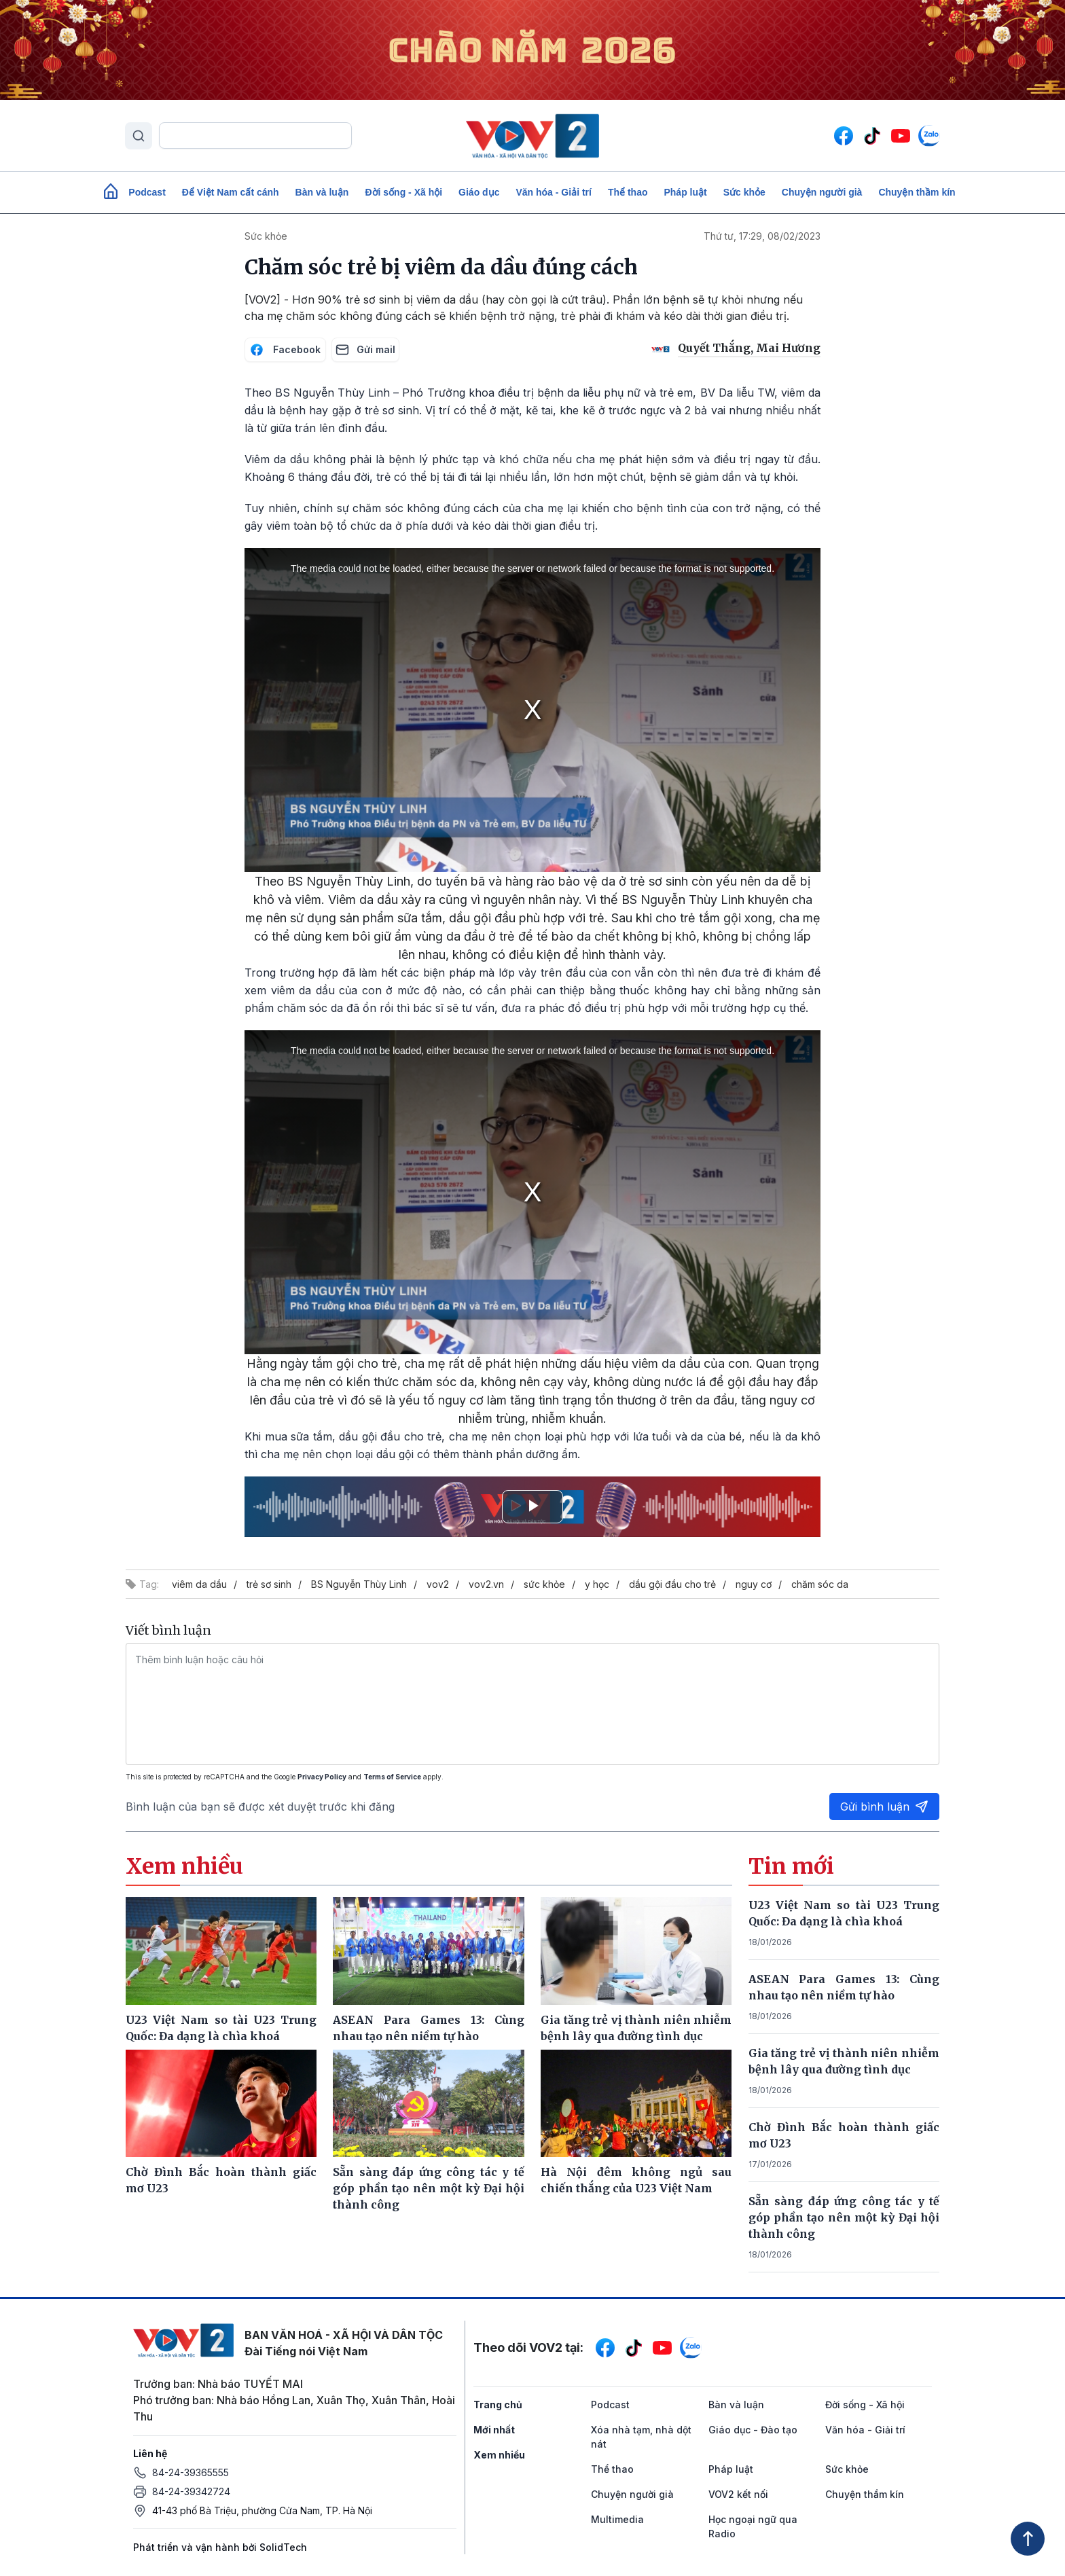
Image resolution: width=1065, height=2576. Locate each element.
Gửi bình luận (884, 1806)
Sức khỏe (744, 192)
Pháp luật (685, 192)
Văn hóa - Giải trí (553, 192)
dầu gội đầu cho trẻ (672, 1584)
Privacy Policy (321, 1777)
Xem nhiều (499, 2455)
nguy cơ (754, 1584)
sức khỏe (544, 1584)
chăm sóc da (819, 1584)
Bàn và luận (322, 192)
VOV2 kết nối (738, 2494)
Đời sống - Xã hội (403, 192)
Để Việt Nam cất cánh (230, 192)
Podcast (146, 192)
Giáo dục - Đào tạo (752, 2429)
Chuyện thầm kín (916, 192)
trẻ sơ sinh (269, 1584)
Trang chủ (497, 2404)
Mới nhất (494, 2429)
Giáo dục (478, 192)
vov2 (438, 1584)
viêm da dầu (199, 1584)
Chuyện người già (822, 192)
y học (597, 1584)
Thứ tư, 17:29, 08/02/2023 (762, 236)
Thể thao (628, 192)
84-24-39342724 (191, 2491)
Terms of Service (392, 1777)
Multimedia (617, 2519)
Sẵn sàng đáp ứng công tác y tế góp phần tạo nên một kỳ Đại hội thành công (844, 2217)
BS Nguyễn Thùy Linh (359, 1584)
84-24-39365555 (190, 2472)
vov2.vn (486, 1584)
